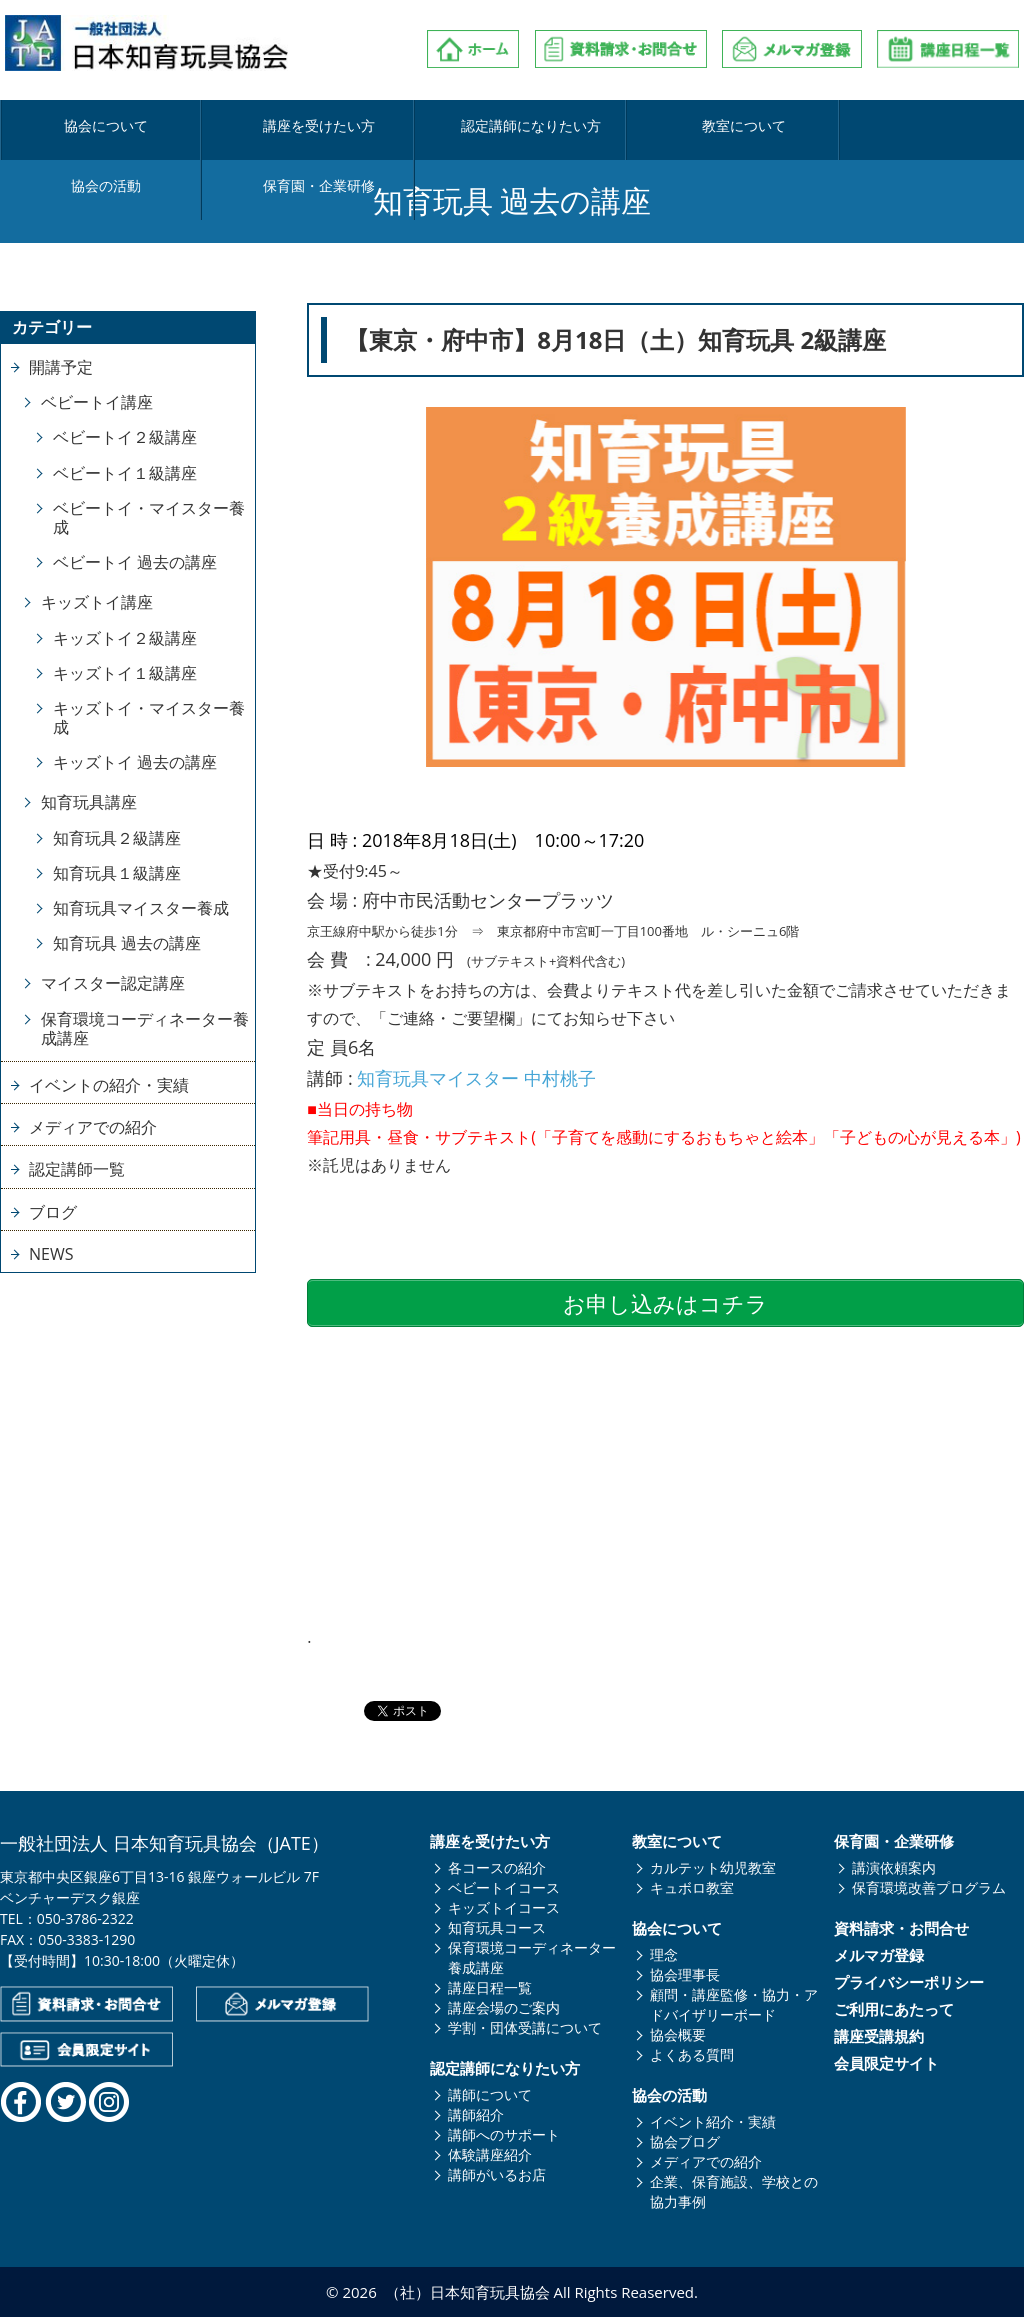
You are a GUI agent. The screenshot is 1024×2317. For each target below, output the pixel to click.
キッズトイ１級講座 (125, 673)
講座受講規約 (879, 2036)
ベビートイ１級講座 (125, 473)
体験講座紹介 (490, 2154)
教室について (595, 127)
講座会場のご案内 (504, 2007)
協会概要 (678, 2034)
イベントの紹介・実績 (109, 1085)
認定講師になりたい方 (425, 127)
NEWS (51, 1254)
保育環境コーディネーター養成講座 (145, 1028)
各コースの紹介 (497, 1867)
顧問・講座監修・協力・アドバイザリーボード (734, 2004)
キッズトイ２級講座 (125, 638)
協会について (85, 127)
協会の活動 (765, 127)
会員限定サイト (886, 2063)
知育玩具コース (497, 1927)
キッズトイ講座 (97, 602)
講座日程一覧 (490, 1987)
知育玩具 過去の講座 (127, 943)
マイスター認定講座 (113, 983)
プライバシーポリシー (909, 1982)
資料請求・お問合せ (901, 1928)
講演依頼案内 (894, 1867)
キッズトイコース (504, 1907)
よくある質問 (692, 2054)
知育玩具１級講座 (117, 873)
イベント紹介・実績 (713, 2121)
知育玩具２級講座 (117, 838)
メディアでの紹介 (93, 1127)
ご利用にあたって (894, 2009)
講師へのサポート (504, 2134)
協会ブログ (685, 2141)
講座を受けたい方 (255, 127)
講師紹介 (476, 2114)
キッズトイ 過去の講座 (135, 762)
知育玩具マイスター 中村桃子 (476, 1078)
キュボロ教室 (692, 1887)
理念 (664, 1954)
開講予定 (61, 367)
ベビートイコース (504, 1887)
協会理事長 (685, 1974)
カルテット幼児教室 (713, 1867)
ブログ (53, 1212)
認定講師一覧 (77, 1169)
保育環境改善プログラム (929, 1887)
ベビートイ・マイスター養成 (149, 517)
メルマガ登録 (879, 1955)
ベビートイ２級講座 (125, 437)
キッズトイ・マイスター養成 (149, 717)
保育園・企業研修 (935, 127)
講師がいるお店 (497, 2174)
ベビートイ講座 (97, 402)
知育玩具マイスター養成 (141, 908)
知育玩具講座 (89, 802)
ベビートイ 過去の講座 (135, 562)
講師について (490, 2094)
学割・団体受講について (525, 2027)
